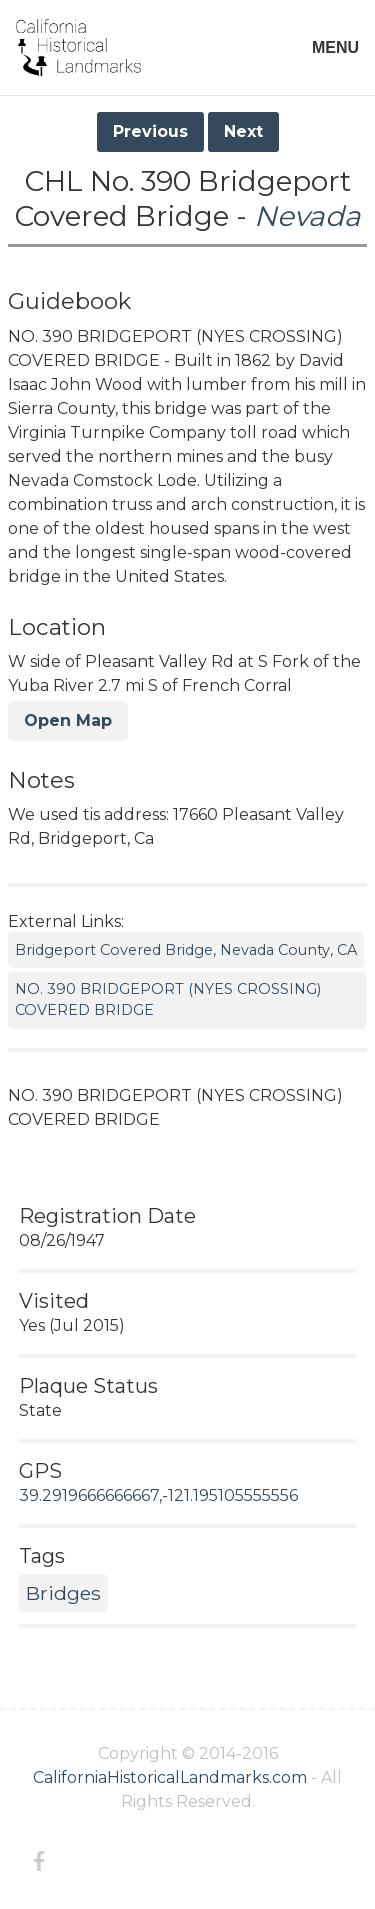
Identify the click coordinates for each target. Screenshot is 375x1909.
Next (243, 131)
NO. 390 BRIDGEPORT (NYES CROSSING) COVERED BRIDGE (168, 1000)
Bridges (63, 1593)
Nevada (307, 216)
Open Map (68, 720)
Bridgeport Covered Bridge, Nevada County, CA (186, 950)
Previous (150, 131)
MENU (335, 47)
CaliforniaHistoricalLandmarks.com (170, 1777)
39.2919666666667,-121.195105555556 (158, 1495)
